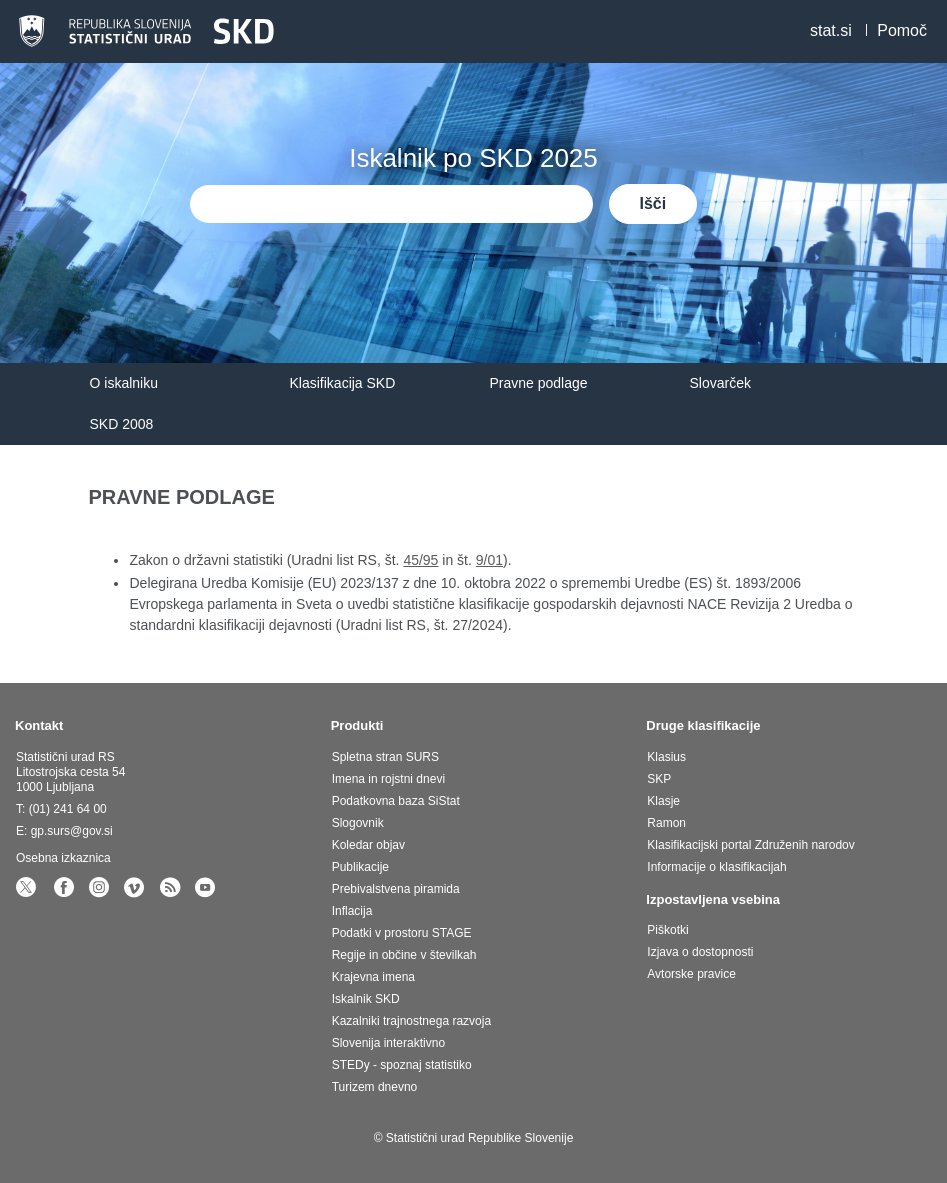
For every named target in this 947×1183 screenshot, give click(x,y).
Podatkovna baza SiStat (396, 801)
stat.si (831, 30)
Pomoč (902, 30)
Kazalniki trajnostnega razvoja (411, 1021)
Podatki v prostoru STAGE (402, 933)
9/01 (489, 560)
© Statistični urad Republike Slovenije (474, 1138)
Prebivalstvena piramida (396, 889)
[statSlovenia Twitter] (29, 892)
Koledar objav (368, 845)
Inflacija (352, 911)
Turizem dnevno (375, 1087)
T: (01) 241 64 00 (61, 809)
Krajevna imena (373, 977)
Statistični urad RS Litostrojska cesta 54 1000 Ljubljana (70, 772)
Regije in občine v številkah (404, 955)
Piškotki (667, 930)
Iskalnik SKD (366, 999)
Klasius (666, 757)
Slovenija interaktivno (388, 1043)
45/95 (420, 560)
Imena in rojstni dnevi (388, 779)
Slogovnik (358, 823)
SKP (659, 779)
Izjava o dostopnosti (700, 952)
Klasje (663, 801)
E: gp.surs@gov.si (64, 831)
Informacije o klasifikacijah (716, 867)
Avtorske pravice (691, 974)
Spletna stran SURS (385, 757)
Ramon (666, 823)
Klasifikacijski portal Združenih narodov (750, 845)
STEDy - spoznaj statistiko (402, 1065)
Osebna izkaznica (63, 858)
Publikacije (360, 867)
